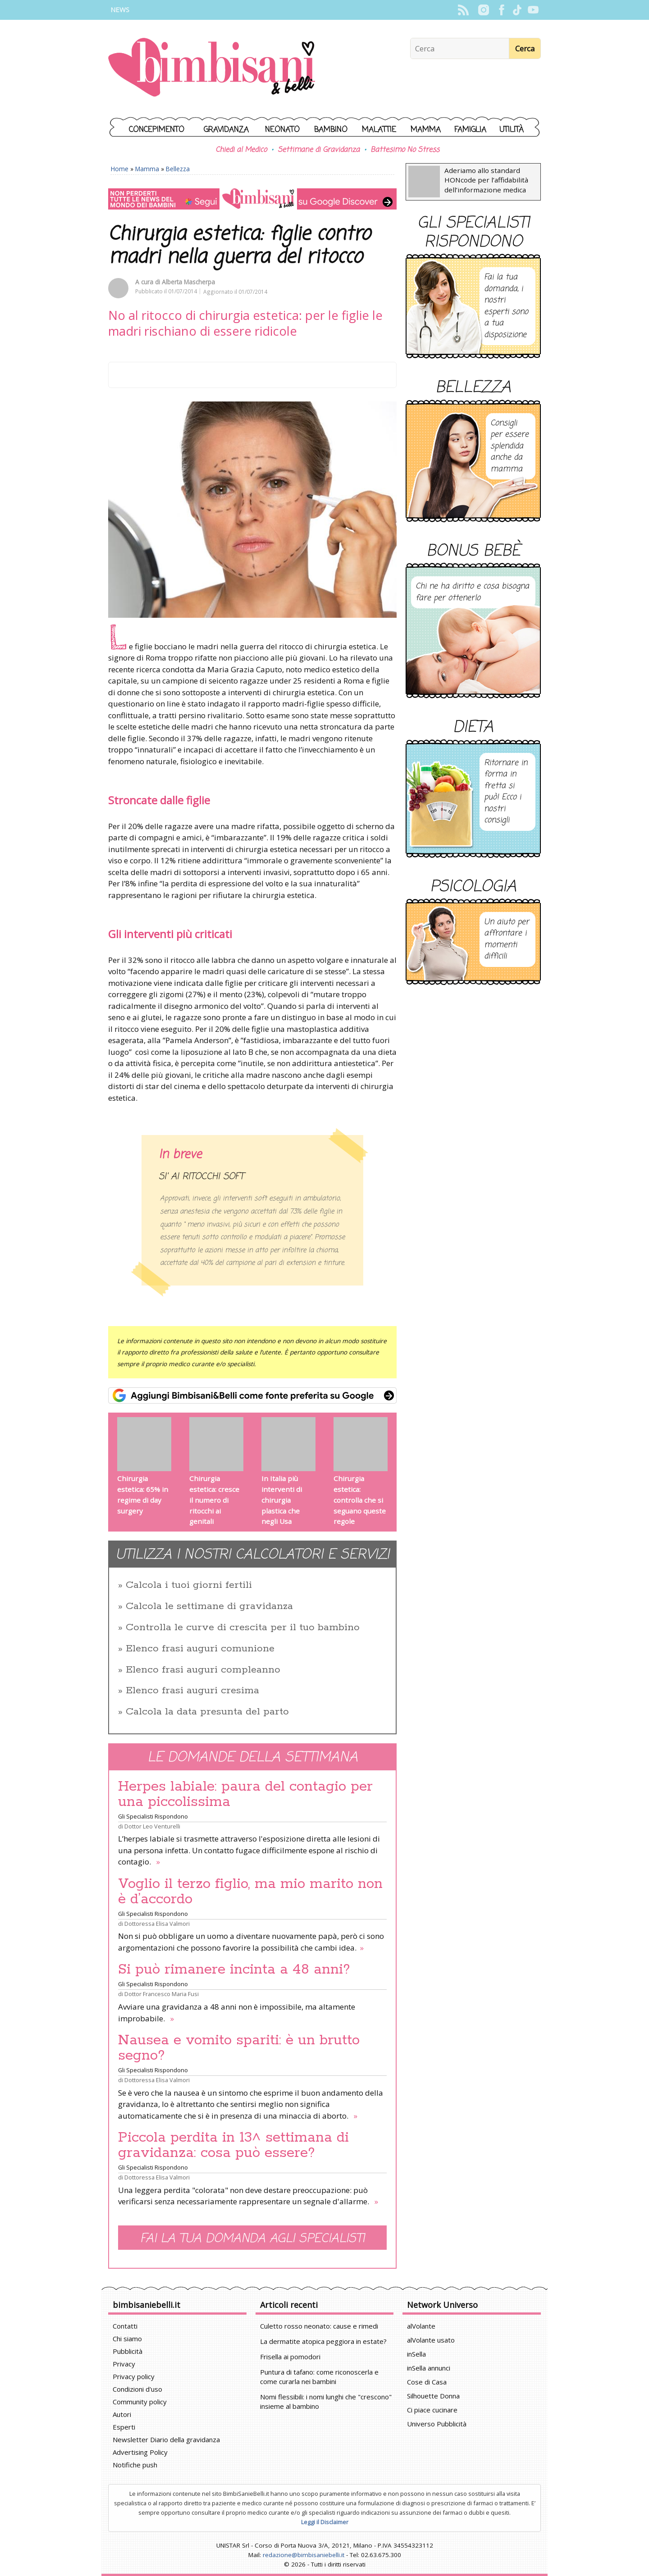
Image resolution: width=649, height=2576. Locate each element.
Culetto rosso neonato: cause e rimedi (319, 2325)
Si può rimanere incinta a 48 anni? (234, 1969)
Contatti (125, 2325)
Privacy (124, 2363)
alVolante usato (431, 2339)
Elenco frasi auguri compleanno (203, 1670)
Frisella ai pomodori (290, 2356)
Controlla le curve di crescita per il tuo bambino (243, 1627)
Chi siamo (127, 2338)
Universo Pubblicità (436, 2423)
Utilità (511, 130)
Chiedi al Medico (241, 150)
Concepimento (156, 130)
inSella (416, 2353)
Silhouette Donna (433, 2395)
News (119, 9)
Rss (463, 10)
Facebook (501, 10)
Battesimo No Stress (404, 150)
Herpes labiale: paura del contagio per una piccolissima (245, 1794)
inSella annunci (428, 2367)
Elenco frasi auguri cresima (192, 1690)
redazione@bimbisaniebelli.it (303, 2555)
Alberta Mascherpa (188, 282)
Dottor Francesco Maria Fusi (161, 1994)
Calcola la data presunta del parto (207, 1711)
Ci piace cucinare (432, 2409)
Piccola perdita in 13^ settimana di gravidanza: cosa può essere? (233, 2145)
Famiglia (470, 130)
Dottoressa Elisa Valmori (157, 1923)
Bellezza (178, 168)
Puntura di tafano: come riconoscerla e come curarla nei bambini (319, 2376)
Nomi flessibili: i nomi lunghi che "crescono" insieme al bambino (326, 2401)
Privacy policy (134, 2376)
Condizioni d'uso (137, 2389)
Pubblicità (127, 2351)
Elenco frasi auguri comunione (200, 1648)
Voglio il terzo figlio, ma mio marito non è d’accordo (250, 1891)
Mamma (426, 130)
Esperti (124, 2426)
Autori (122, 2414)
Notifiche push (135, 2464)
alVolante (421, 2325)
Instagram (483, 10)
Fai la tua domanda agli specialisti (252, 2238)
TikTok (517, 10)
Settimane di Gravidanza (319, 150)
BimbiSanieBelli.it (211, 68)
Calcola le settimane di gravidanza (209, 1606)
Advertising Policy (140, 2452)
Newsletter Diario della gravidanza (166, 2439)
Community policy (140, 2401)
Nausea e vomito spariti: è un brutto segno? (239, 2048)
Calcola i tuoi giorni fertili (189, 1585)
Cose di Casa (427, 2381)
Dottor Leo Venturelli (152, 1826)
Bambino (330, 130)
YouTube (533, 10)
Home (119, 168)
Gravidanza (226, 130)
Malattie (379, 130)
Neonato (282, 130)
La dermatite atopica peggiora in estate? (323, 2341)
